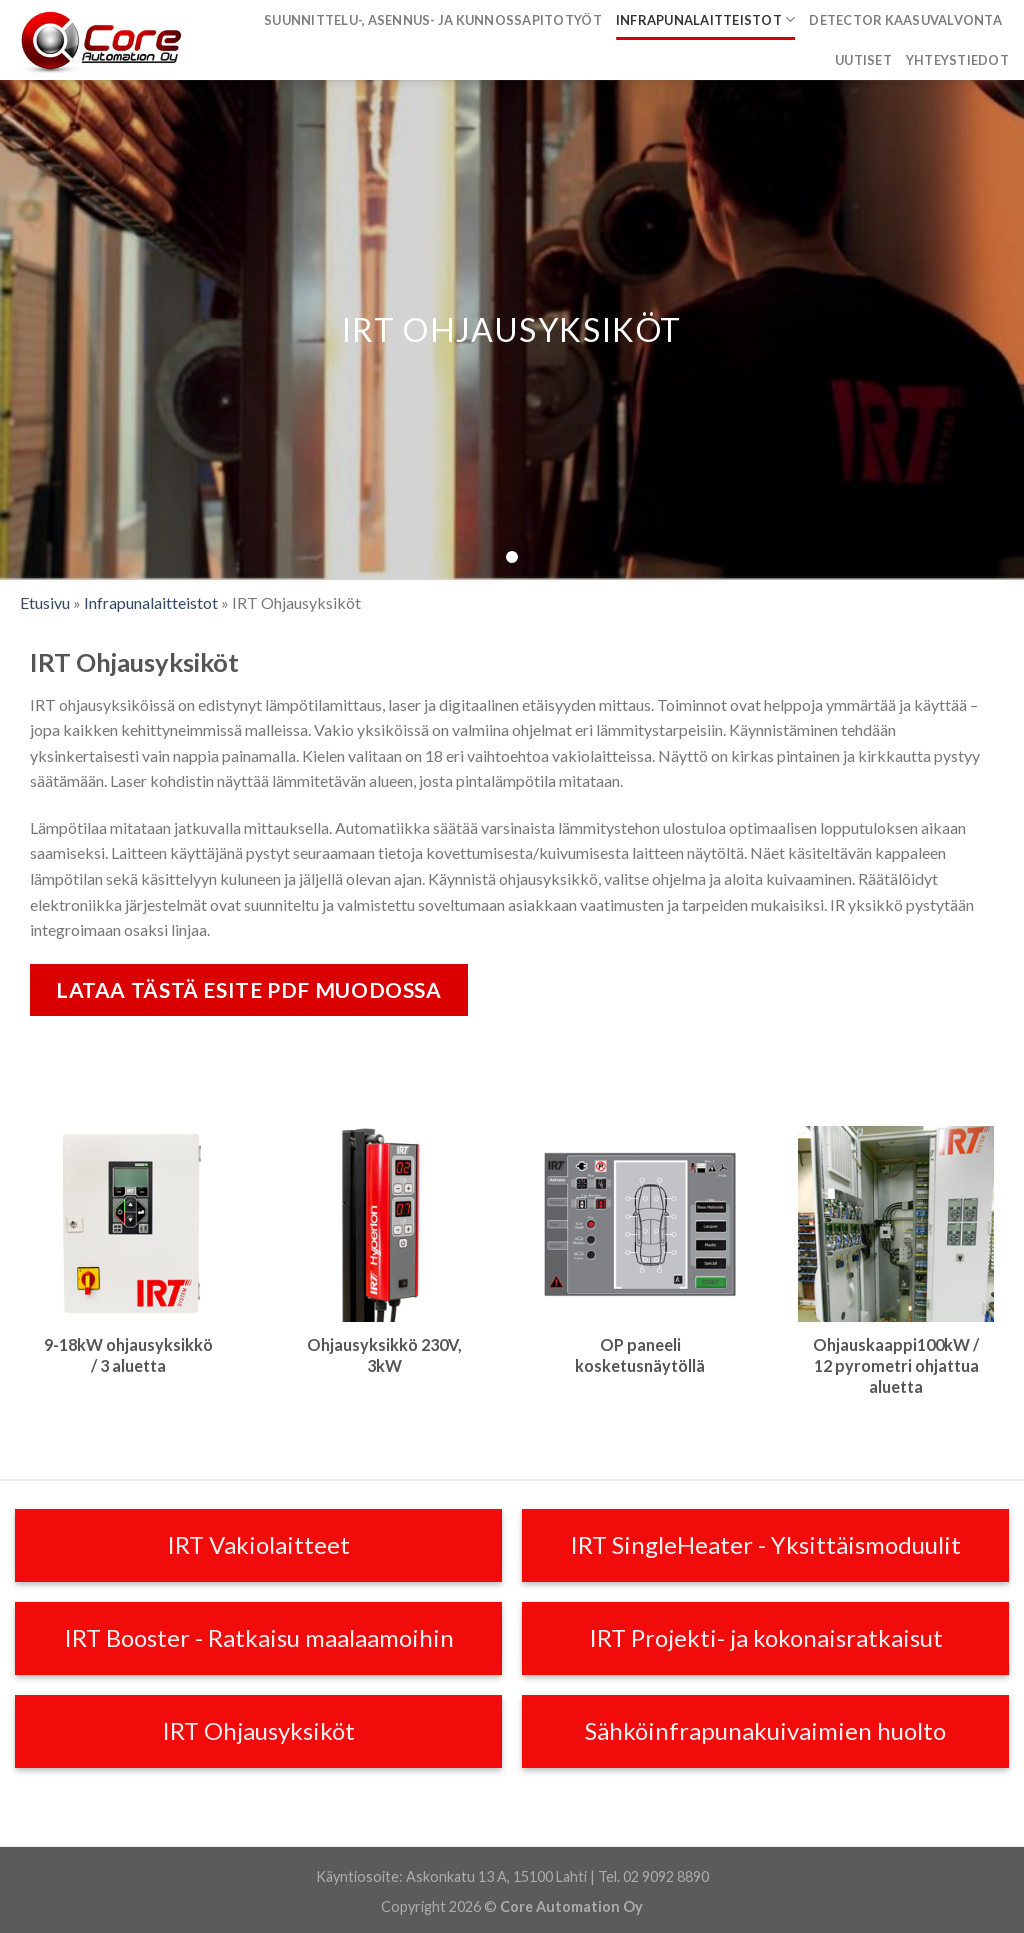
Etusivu (45, 602)
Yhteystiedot (957, 60)
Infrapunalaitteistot (706, 19)
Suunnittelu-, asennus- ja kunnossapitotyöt (433, 20)
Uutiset (863, 60)
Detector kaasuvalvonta (905, 20)
